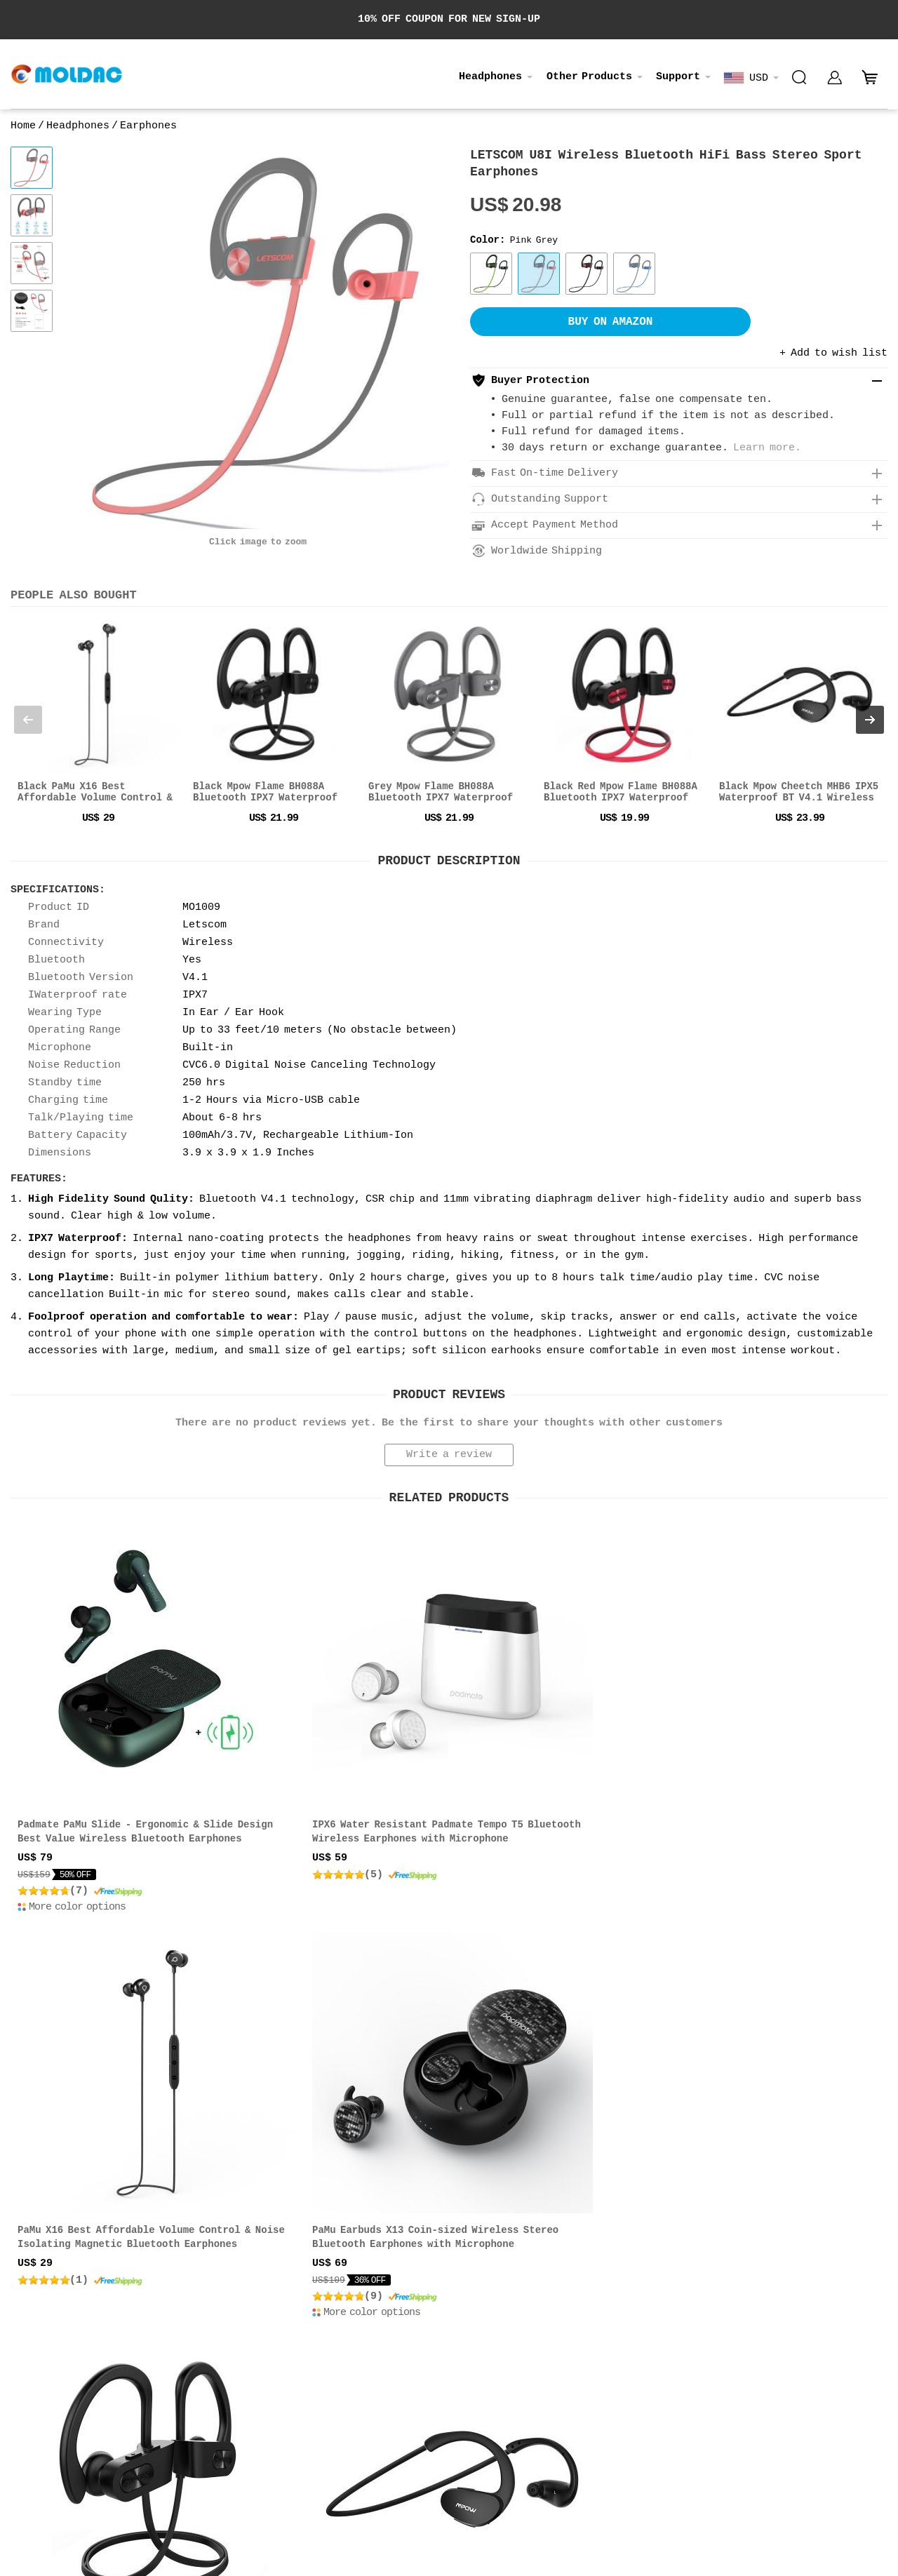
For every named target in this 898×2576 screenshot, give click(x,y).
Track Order (439, 2317)
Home (23, 126)
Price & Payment (249, 2302)
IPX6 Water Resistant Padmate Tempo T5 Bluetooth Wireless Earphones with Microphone (334, 1763)
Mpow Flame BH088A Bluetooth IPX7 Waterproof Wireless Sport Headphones (109, 2093)
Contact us (37, 2317)
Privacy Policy (48, 2333)
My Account (436, 2364)
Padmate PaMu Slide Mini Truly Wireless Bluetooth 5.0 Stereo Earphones (539, 2093)
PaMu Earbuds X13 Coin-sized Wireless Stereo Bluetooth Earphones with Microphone (777, 1763)
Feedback (431, 2348)
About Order (439, 2302)
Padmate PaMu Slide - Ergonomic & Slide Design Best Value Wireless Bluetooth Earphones (109, 1763)
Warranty (431, 2333)
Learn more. (767, 448)
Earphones (148, 126)
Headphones (490, 77)
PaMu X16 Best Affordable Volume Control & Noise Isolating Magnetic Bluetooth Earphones (553, 1763)
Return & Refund (249, 2333)
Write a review (449, 1455)
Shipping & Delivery (260, 2317)
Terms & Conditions (257, 2348)
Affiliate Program (56, 2348)
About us (32, 2302)
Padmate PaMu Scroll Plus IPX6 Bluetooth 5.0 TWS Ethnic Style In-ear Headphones (772, 2093)
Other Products (589, 77)
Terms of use (734, 2367)
